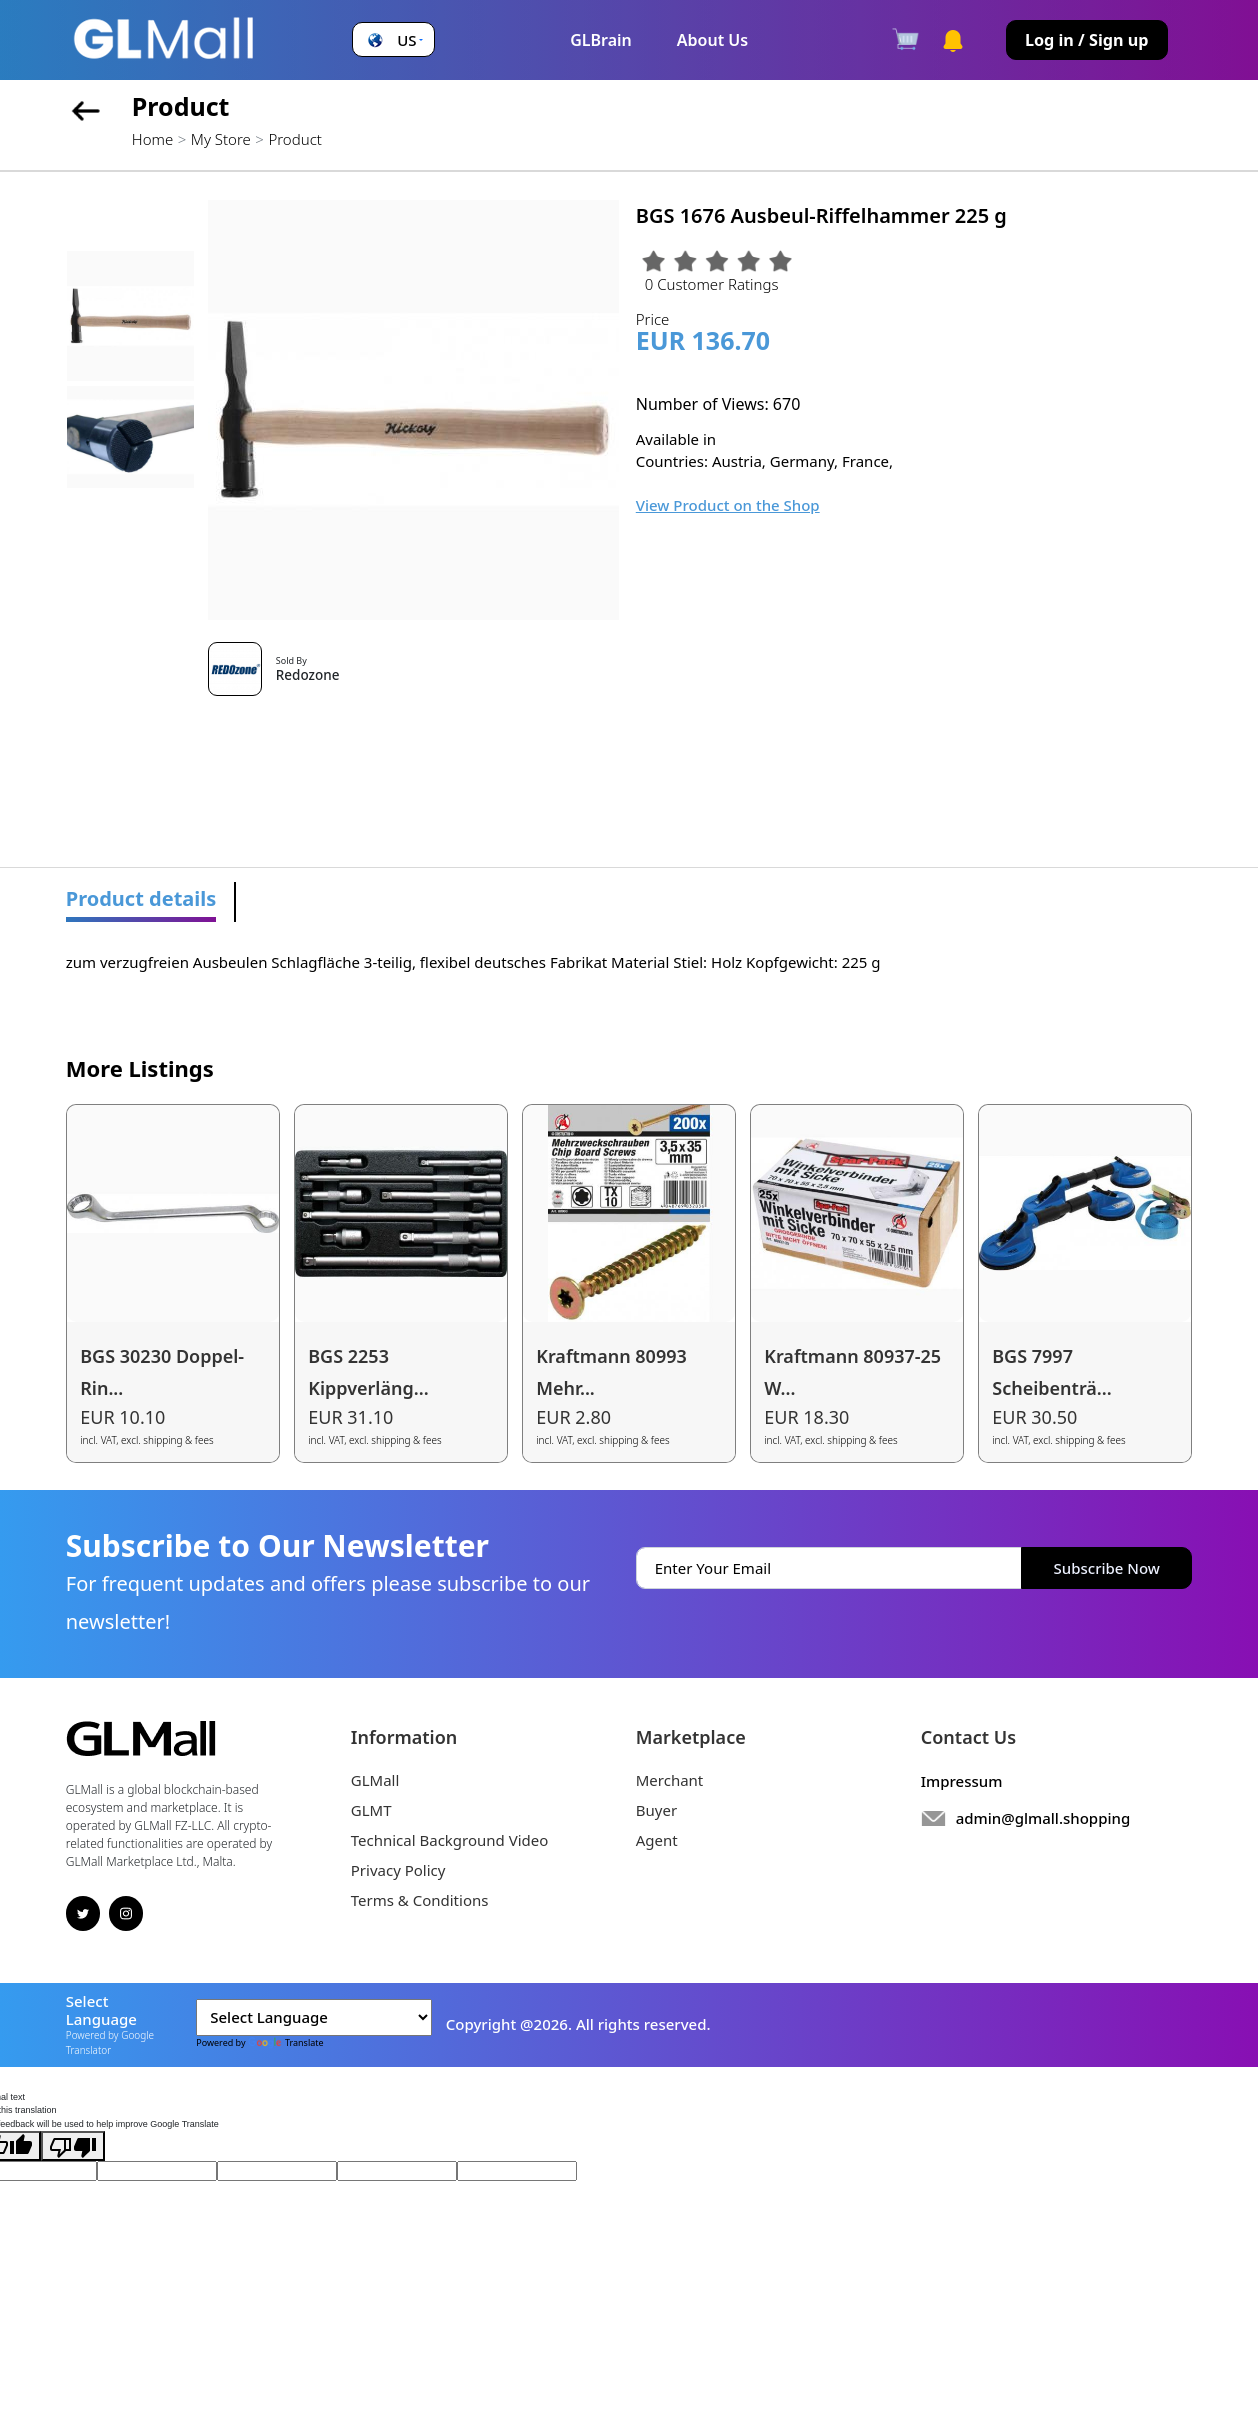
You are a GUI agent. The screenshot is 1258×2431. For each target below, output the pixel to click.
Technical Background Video (450, 1840)
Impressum (962, 1781)
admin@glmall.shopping (1043, 1818)
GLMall (375, 1780)
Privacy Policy (398, 1870)
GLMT (371, 1810)
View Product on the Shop (728, 505)
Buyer (656, 1810)
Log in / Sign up (1087, 40)
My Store (221, 139)
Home (152, 139)
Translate (286, 2042)
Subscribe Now (1107, 1568)
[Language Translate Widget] (314, 2018)
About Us (712, 40)
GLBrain (601, 40)
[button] (393, 40)
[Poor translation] (73, 2146)
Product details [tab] (141, 898)
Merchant (670, 1780)
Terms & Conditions (420, 1900)
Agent (657, 1840)
